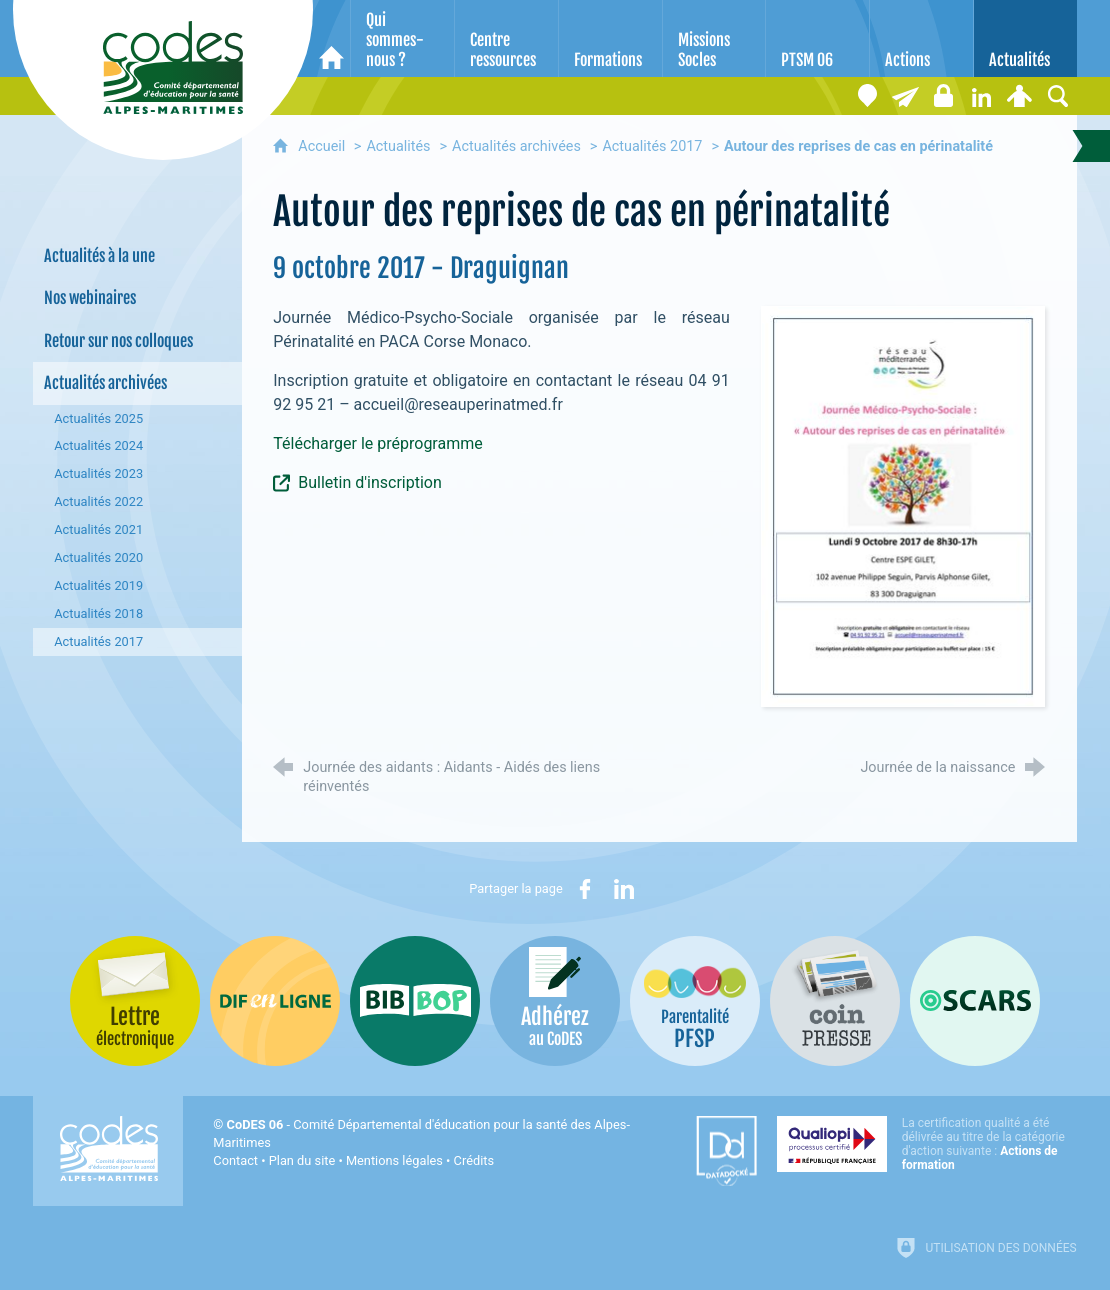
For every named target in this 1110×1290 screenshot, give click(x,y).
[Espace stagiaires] (944, 96)
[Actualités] (1025, 38)
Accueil (323, 146)
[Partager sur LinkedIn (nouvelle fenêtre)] (624, 889)
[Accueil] (331, 38)
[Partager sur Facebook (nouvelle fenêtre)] (585, 889)
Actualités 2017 (652, 146)
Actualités (398, 146)
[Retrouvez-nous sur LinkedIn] (982, 96)
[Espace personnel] (1020, 96)
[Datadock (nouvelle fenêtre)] (726, 1151)
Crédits (474, 1160)
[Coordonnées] (868, 96)
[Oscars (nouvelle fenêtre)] (975, 1001)
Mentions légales (394, 1160)
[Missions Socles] (714, 38)
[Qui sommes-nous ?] (402, 38)
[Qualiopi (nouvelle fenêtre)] (927, 1144)
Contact (235, 1160)
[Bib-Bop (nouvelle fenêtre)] (415, 1001)
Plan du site (302, 1160)
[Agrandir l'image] (903, 505)
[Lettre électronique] (906, 96)
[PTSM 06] (817, 38)
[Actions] (921, 38)
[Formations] (610, 38)
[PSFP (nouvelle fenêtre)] (695, 1001)
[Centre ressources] (506, 38)
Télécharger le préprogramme (379, 443)
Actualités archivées (516, 146)
